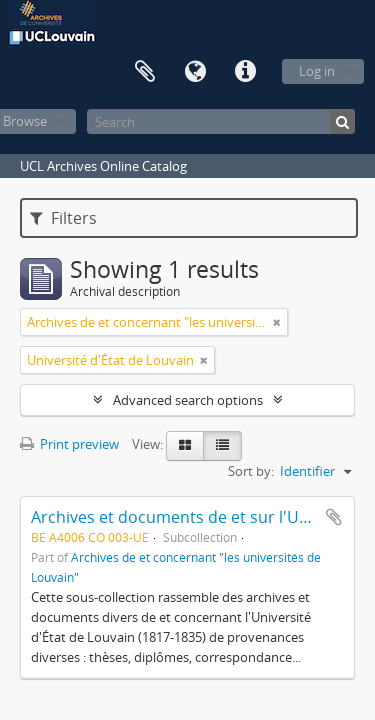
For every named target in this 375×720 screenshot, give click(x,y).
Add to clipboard (334, 517)
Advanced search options (188, 400)
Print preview (69, 444)
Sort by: (251, 471)
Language (195, 72)
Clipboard (145, 72)
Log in (317, 71)
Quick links (245, 72)
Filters (63, 218)
